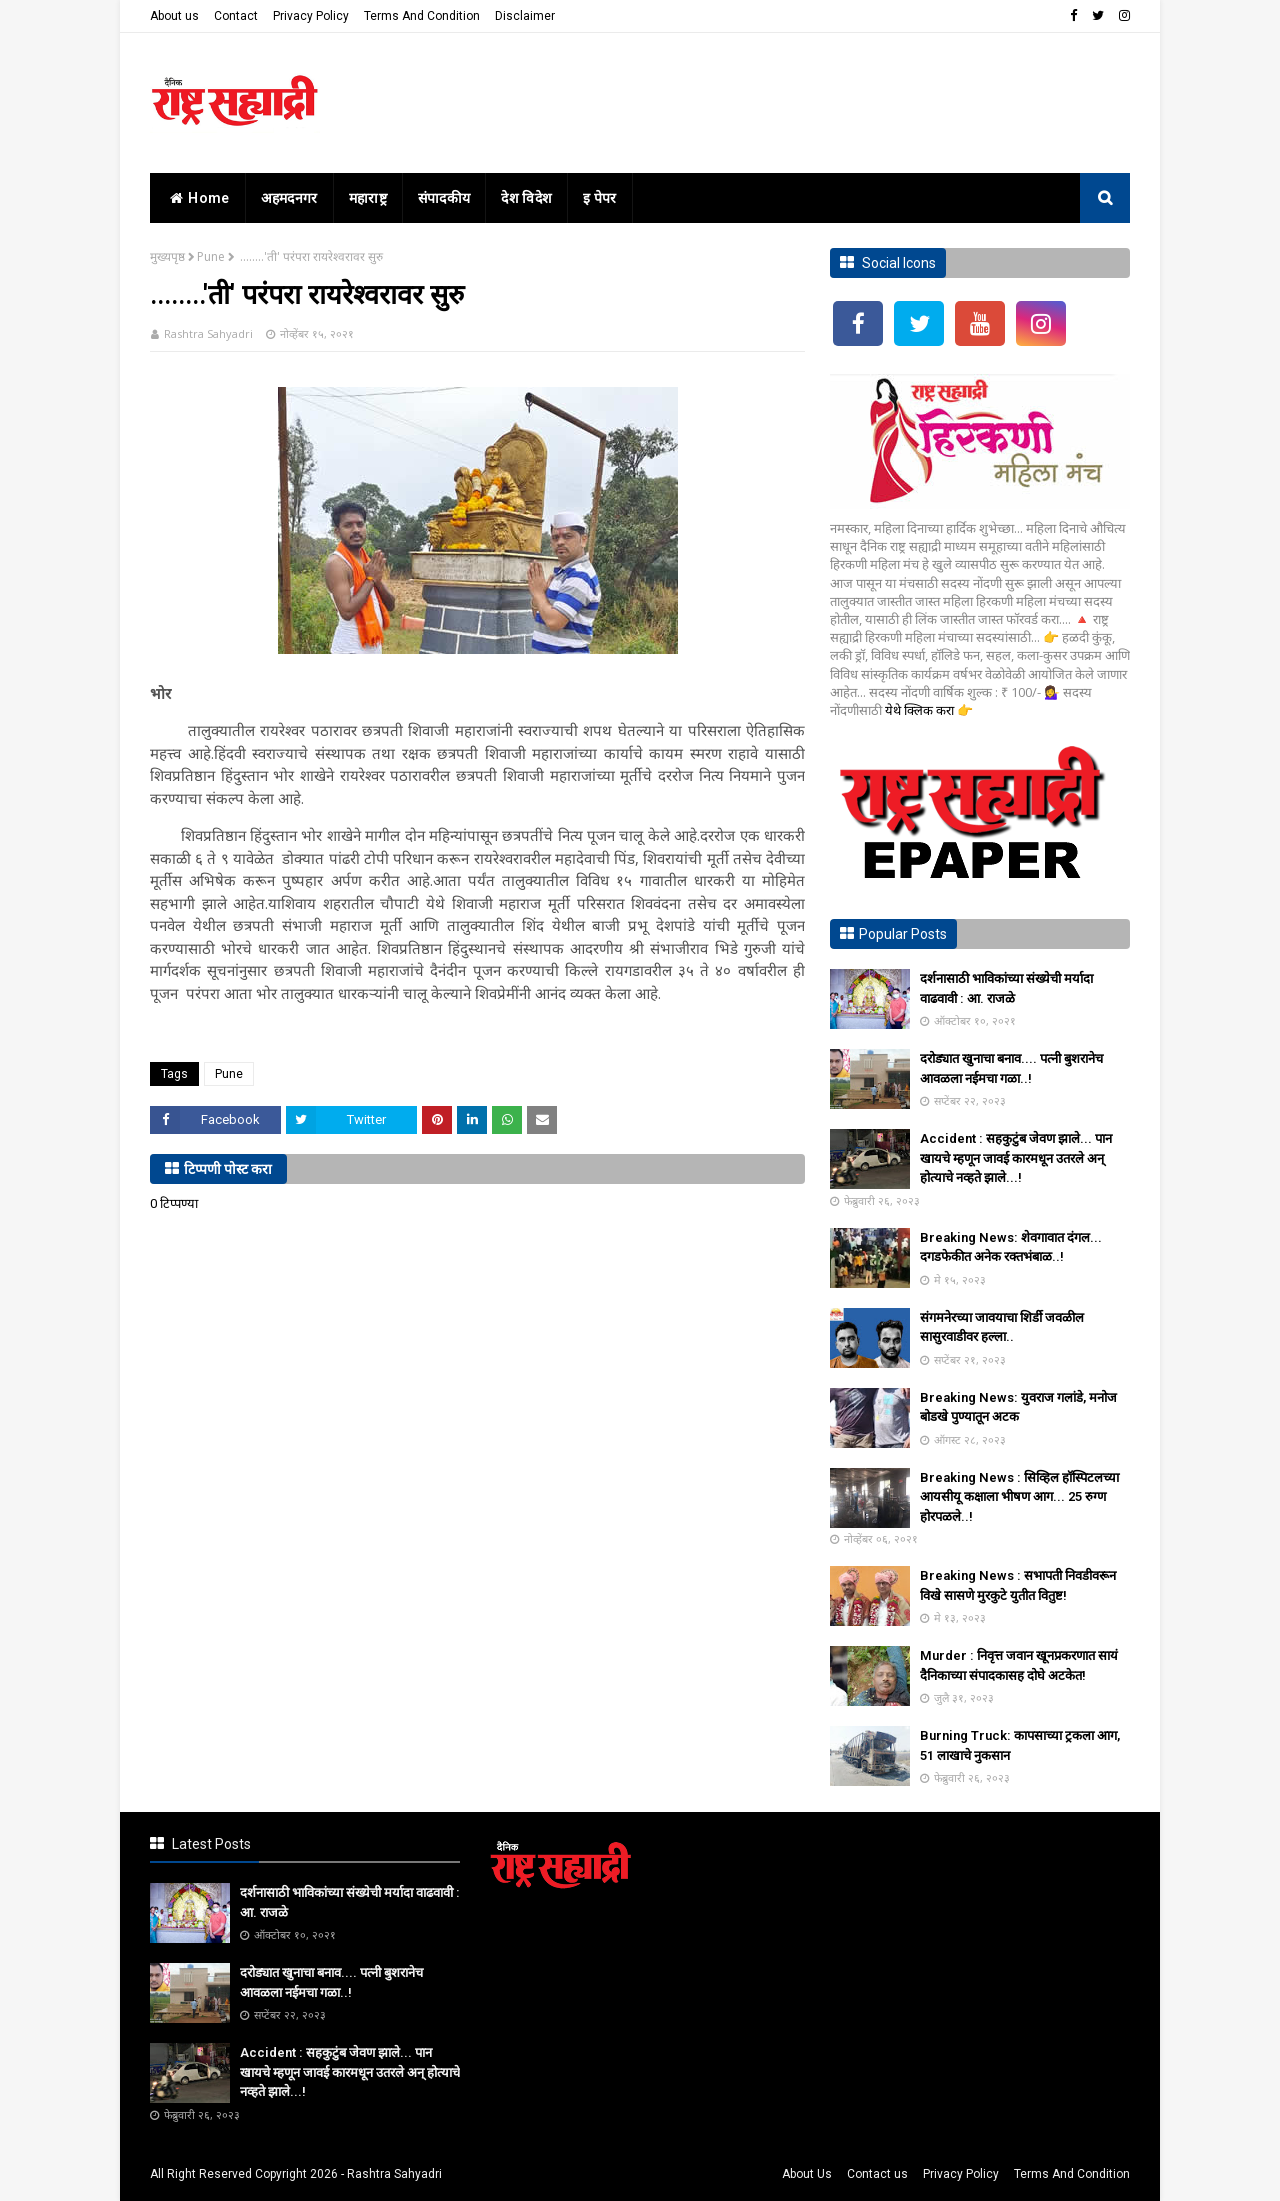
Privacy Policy (311, 16)
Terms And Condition (422, 16)
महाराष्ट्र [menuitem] (368, 198)
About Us (807, 2174)
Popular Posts (903, 934)
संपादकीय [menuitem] (444, 198)
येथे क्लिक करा (921, 710)
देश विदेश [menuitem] (526, 198)
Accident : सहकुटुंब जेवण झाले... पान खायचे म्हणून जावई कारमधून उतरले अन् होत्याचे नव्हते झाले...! (1016, 1158)
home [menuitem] (197, 198)
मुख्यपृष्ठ (167, 256)
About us (174, 16)
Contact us (877, 2174)
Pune (211, 256)
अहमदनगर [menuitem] (289, 198)
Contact (236, 16)
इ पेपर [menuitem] (600, 198)
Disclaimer (525, 16)
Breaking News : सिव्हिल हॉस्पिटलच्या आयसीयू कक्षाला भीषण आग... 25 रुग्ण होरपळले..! (1019, 1497)
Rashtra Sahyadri (208, 333)
